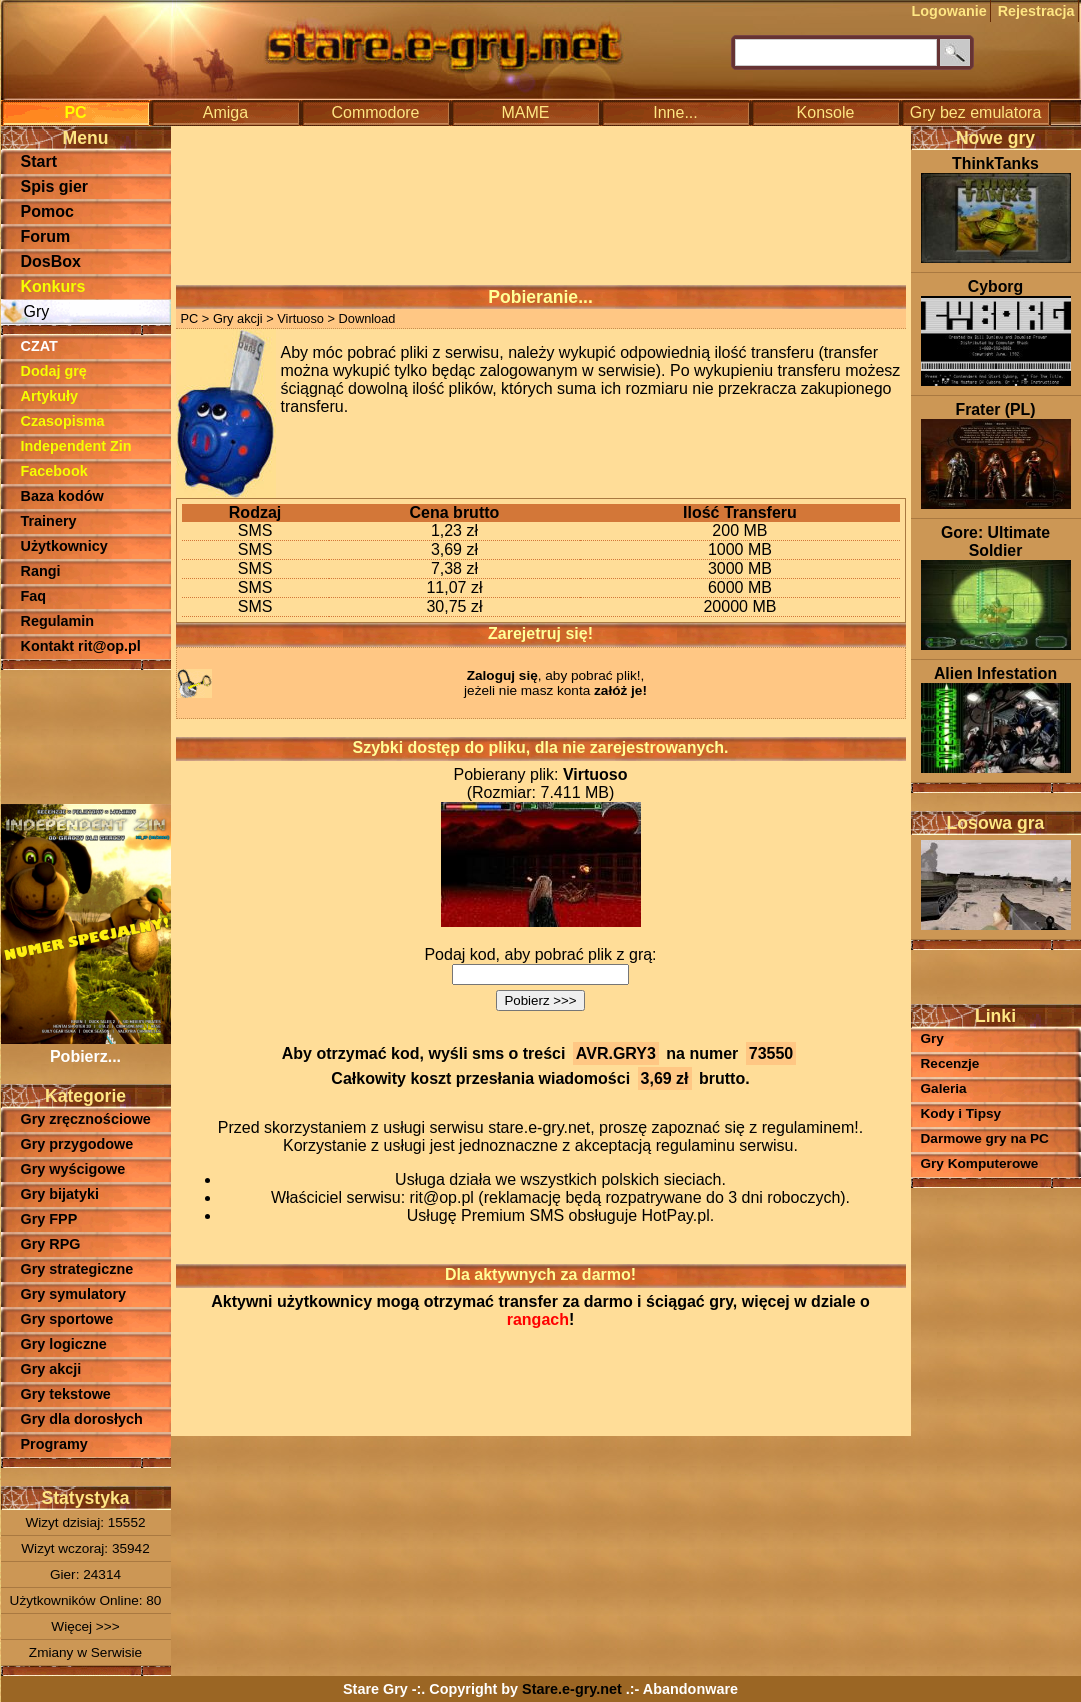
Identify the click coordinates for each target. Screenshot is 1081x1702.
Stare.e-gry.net (572, 1689)
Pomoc (47, 211)
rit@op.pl (442, 1197)
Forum (46, 236)
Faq (34, 596)
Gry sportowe (67, 1319)
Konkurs (53, 286)
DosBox (51, 261)
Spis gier (55, 186)
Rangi (41, 571)
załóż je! (620, 690)
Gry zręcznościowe (86, 1119)
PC (75, 112)
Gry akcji (51, 1369)
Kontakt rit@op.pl (81, 646)
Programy (54, 1444)
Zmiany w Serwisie (85, 1652)
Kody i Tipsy (961, 1113)
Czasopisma (63, 421)
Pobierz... (86, 1047)
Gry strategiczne (77, 1269)
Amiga (225, 112)
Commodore (375, 112)
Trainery (49, 521)
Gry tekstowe (66, 1394)
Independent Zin (76, 446)
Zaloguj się (502, 675)
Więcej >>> (85, 1626)
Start (39, 161)
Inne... (675, 112)
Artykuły (50, 396)
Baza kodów (62, 496)
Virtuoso (300, 318)
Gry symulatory (74, 1294)
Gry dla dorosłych (82, 1419)
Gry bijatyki (60, 1194)
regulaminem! (810, 1127)
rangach (538, 1319)
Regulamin (58, 621)
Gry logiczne (64, 1344)
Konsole (826, 112)
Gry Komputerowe (980, 1163)
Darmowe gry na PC (985, 1138)
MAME (526, 112)
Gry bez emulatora (976, 112)
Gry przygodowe (77, 1144)
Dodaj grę (54, 371)
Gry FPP (49, 1219)
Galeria (944, 1088)
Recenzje (950, 1063)
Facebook (54, 471)
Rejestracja (1036, 11)
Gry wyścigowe (73, 1169)
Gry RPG (51, 1244)
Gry (37, 311)
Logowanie (949, 11)
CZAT (39, 346)
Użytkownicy (64, 546)
